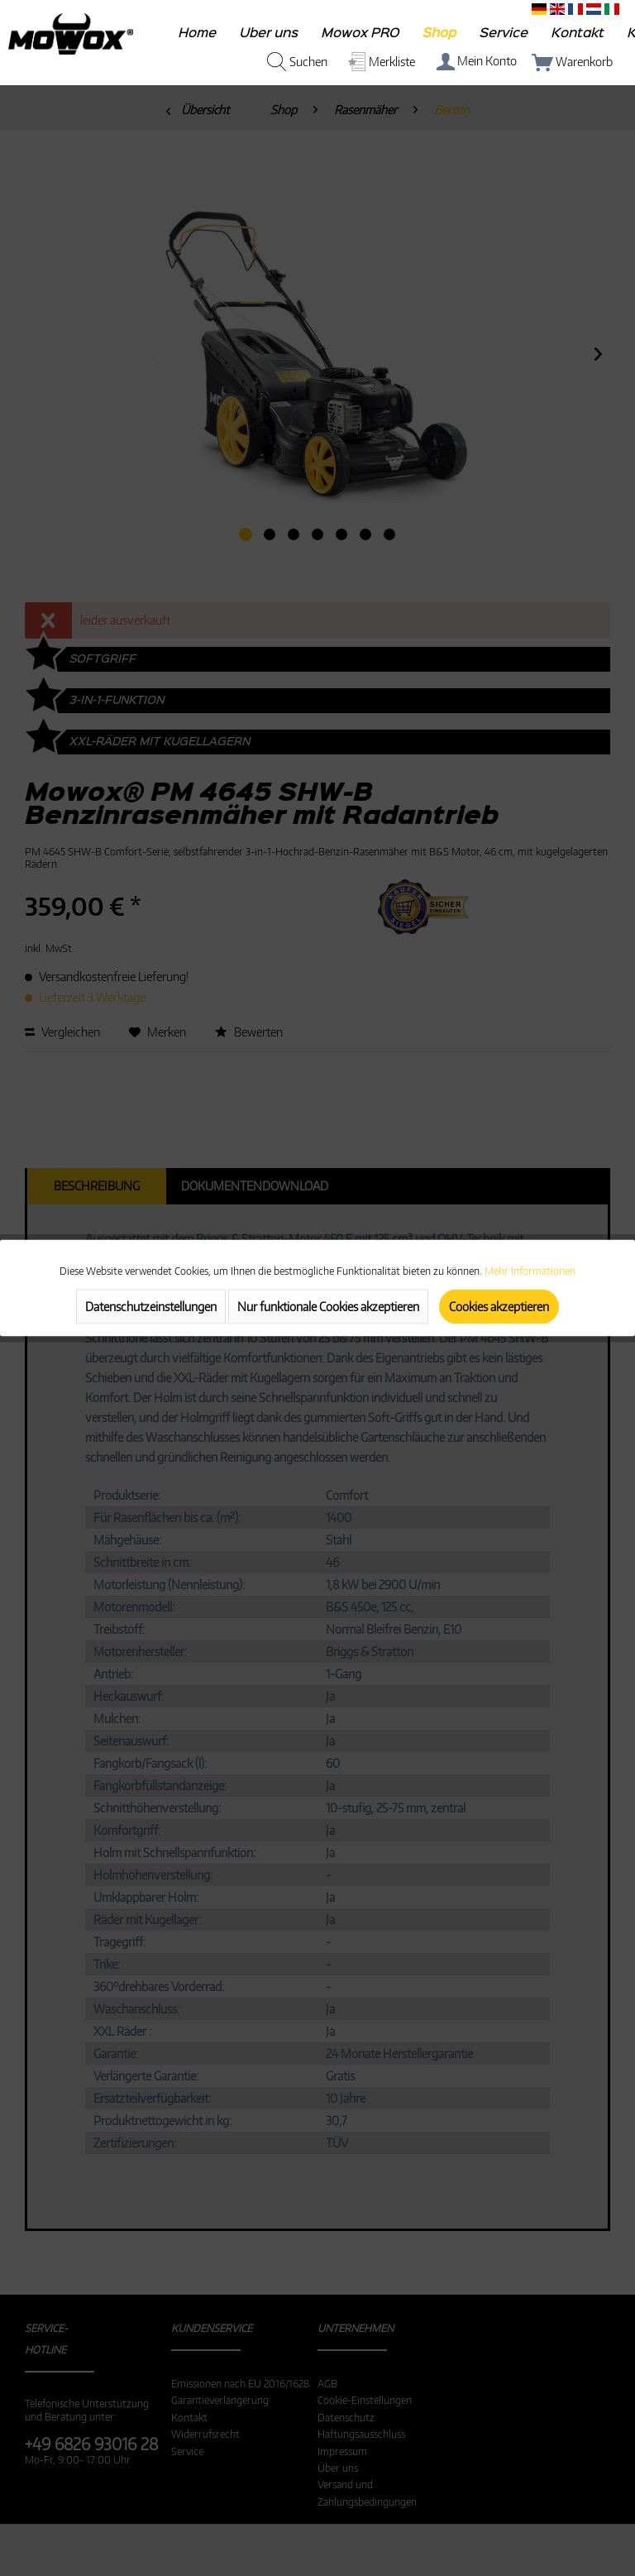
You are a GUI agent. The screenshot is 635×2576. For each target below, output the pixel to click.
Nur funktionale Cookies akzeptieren (328, 1307)
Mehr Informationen (530, 1271)
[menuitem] (197, 37)
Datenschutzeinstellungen (151, 1307)
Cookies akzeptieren (499, 1307)
